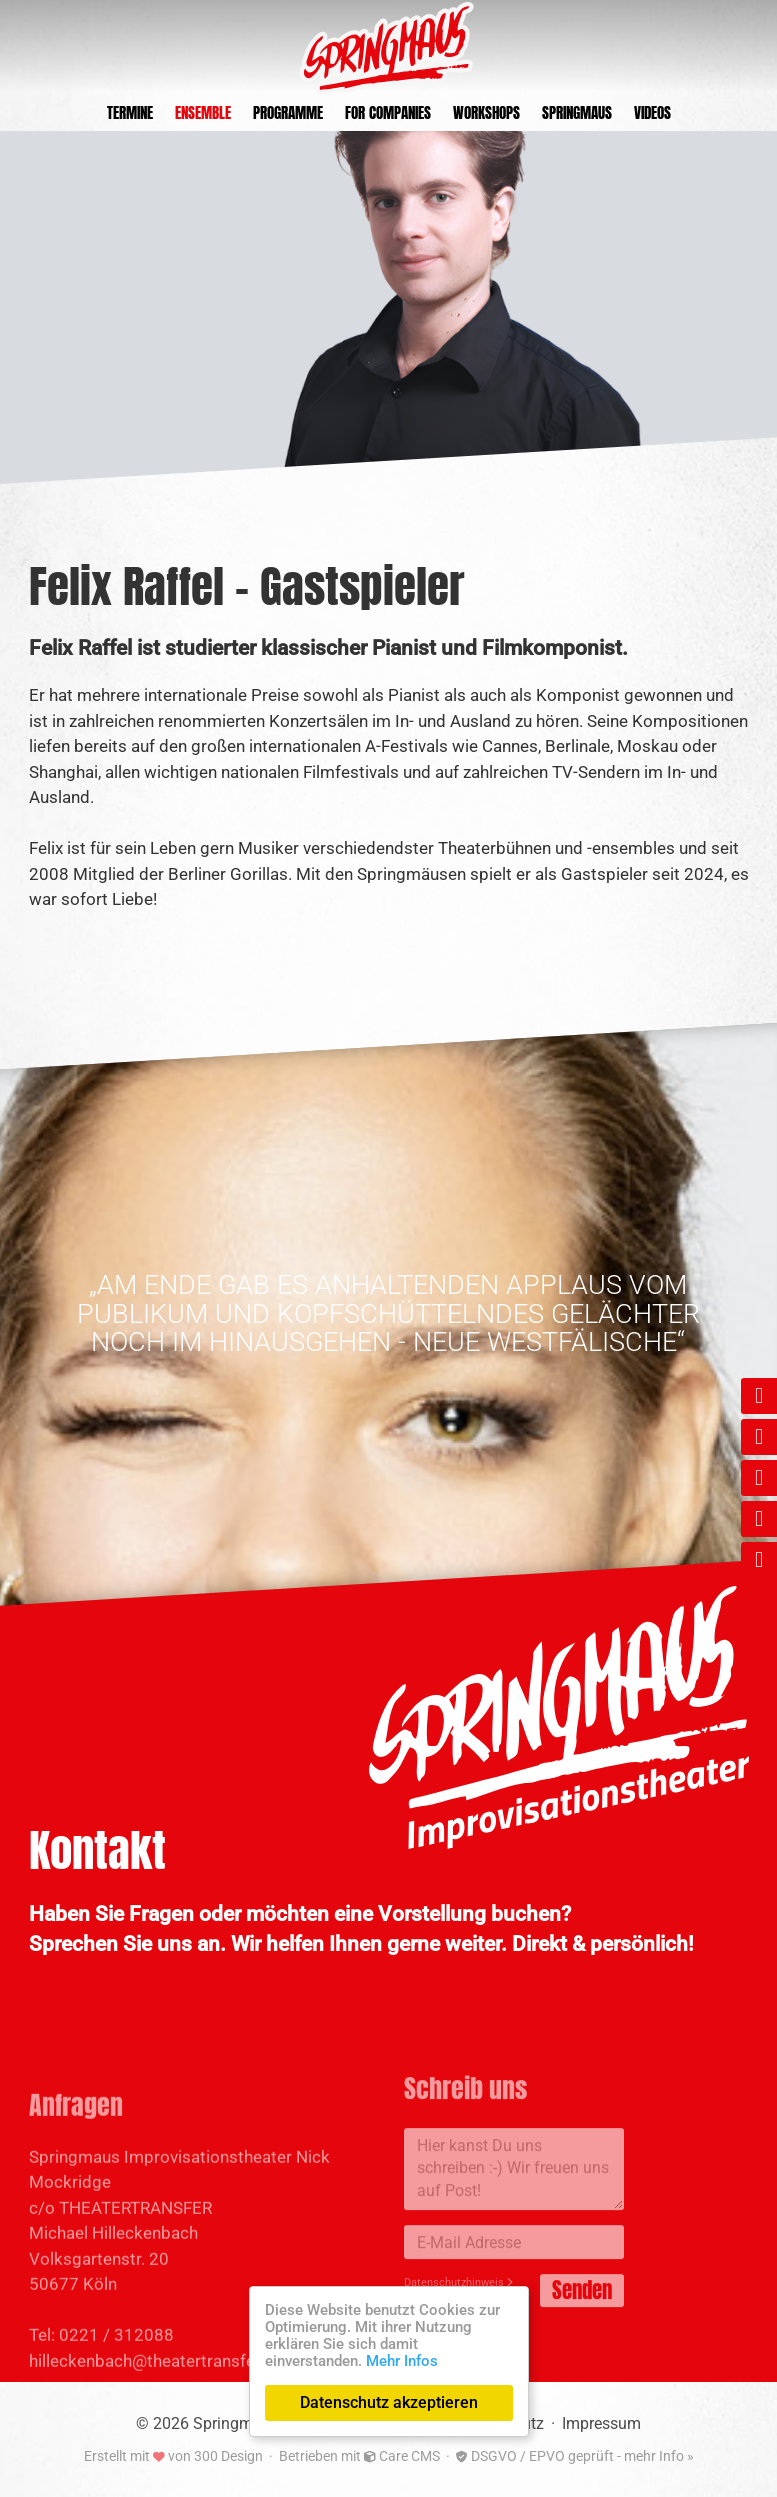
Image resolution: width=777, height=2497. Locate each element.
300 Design (228, 2456)
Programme (288, 112)
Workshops (486, 112)
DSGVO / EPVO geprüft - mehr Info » (575, 2456)
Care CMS (402, 2456)
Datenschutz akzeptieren (389, 2402)
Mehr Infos (402, 2361)
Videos (652, 112)
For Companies (388, 112)
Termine (130, 112)
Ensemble (203, 112)
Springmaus (577, 112)
